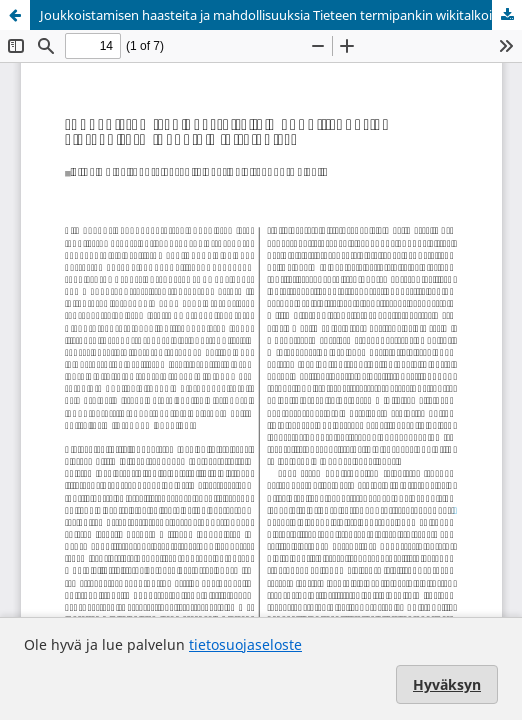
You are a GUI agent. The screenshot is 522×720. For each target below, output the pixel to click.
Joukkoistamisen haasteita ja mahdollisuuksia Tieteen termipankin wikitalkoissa (275, 15)
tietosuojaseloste (245, 644)
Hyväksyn (447, 684)
